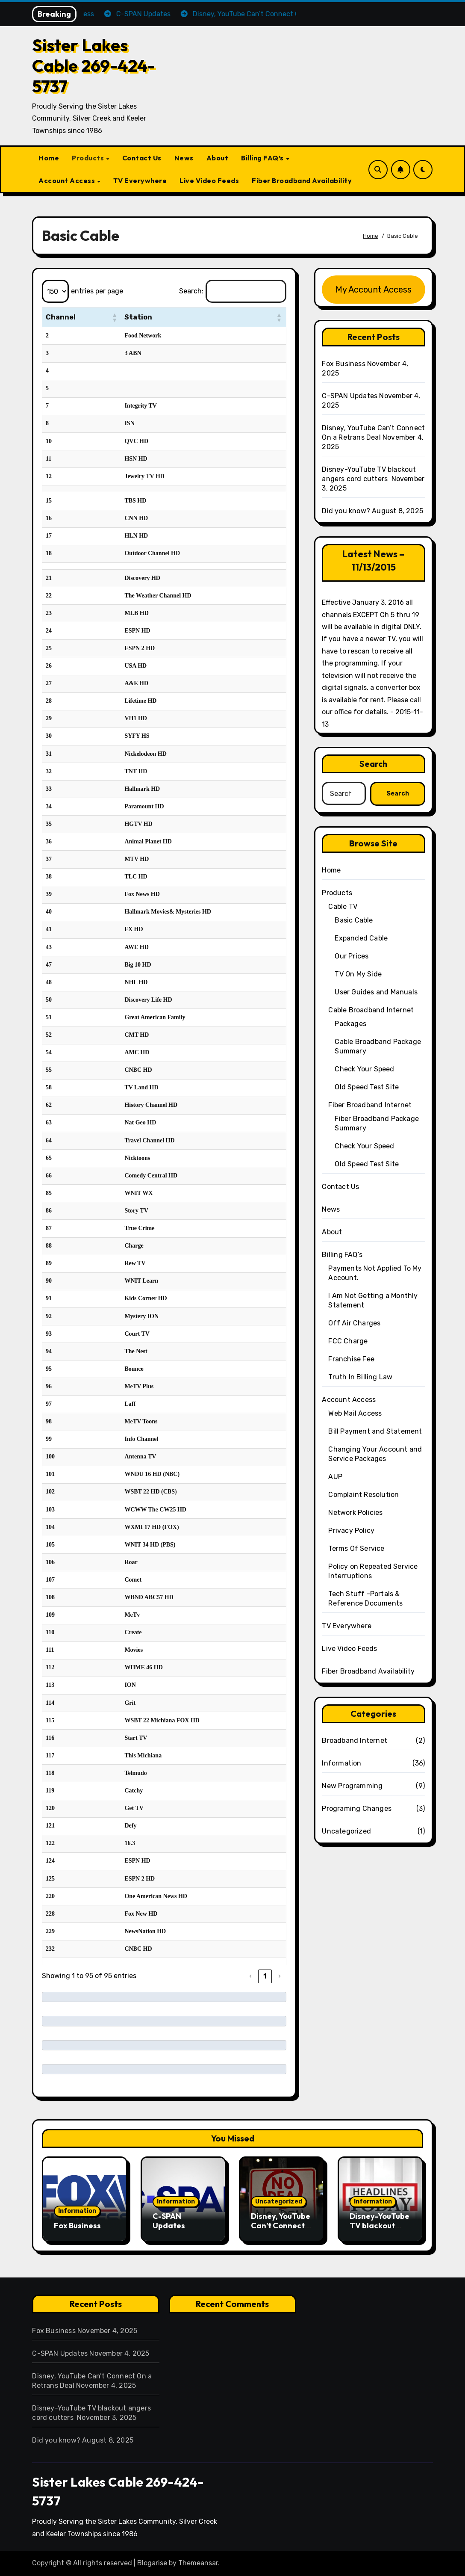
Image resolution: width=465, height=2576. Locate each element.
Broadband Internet (354, 1740)
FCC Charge (348, 1341)
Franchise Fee (351, 1359)
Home (48, 158)
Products (89, 158)
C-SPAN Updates (349, 396)
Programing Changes (356, 1808)
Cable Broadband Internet (371, 1010)
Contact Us (142, 158)
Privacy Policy (351, 1530)
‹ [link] (250, 1976)
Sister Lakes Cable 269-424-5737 (93, 65)
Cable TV (342, 906)
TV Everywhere (140, 180)
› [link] (279, 1976)
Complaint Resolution (363, 1495)
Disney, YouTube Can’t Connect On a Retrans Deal (280, 2230)
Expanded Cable (361, 938)
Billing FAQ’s (263, 158)
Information (341, 1763)
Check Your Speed (364, 1069)
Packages (350, 1024)
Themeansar (198, 2563)
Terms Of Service (356, 1548)
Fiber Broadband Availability (302, 180)
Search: (191, 291)
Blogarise (152, 2563)
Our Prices (351, 956)
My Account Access (374, 289)
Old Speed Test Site (367, 1087)
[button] (111, 317)
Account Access (67, 180)
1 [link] (265, 1976)
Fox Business (343, 364)
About (217, 158)
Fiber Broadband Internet (370, 1105)
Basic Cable (354, 920)
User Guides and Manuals (376, 992)
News (184, 158)
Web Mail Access (355, 1413)
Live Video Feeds (209, 180)
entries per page (97, 291)
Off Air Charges (354, 1323)
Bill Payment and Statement (375, 1431)
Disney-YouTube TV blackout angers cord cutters (379, 2230)
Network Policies (355, 1512)
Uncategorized (346, 1831)
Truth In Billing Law (360, 1377)
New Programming (352, 1786)
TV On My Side (358, 974)
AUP (335, 1477)
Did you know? (346, 511)
